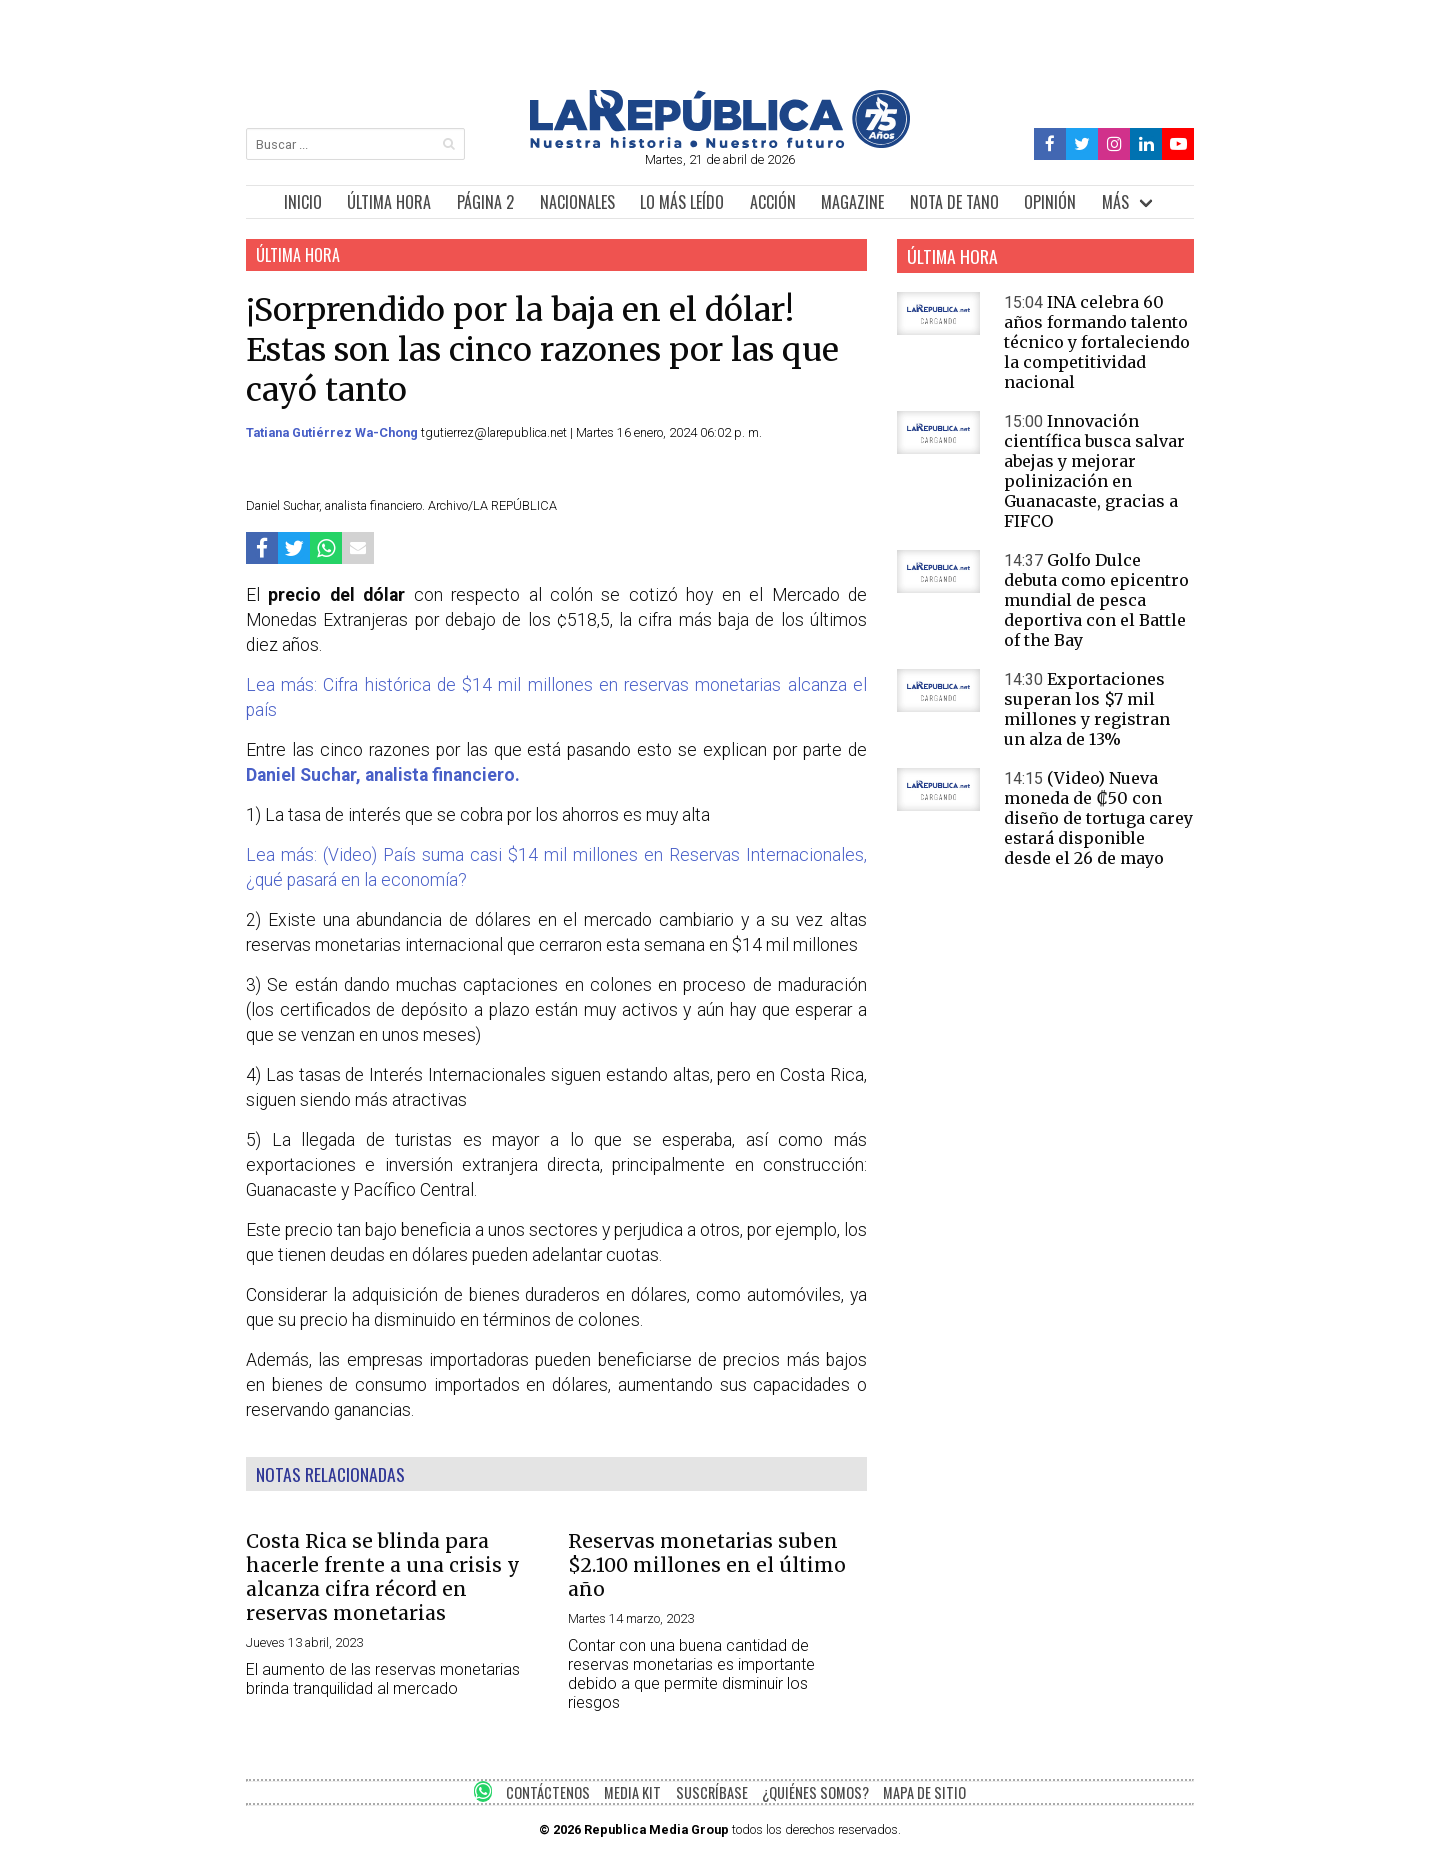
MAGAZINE (852, 202)
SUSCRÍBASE (712, 1792)
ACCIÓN (773, 202)
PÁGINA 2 (485, 202)
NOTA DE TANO (954, 202)
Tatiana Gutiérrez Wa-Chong (333, 432)
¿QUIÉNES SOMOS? (815, 1792)
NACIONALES (577, 202)
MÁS (1115, 202)
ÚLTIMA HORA (389, 202)
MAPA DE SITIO (924, 1792)
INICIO (303, 202)
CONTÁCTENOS (548, 1792)
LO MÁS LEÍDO (682, 202)
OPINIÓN (1050, 202)
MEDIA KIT (632, 1792)
